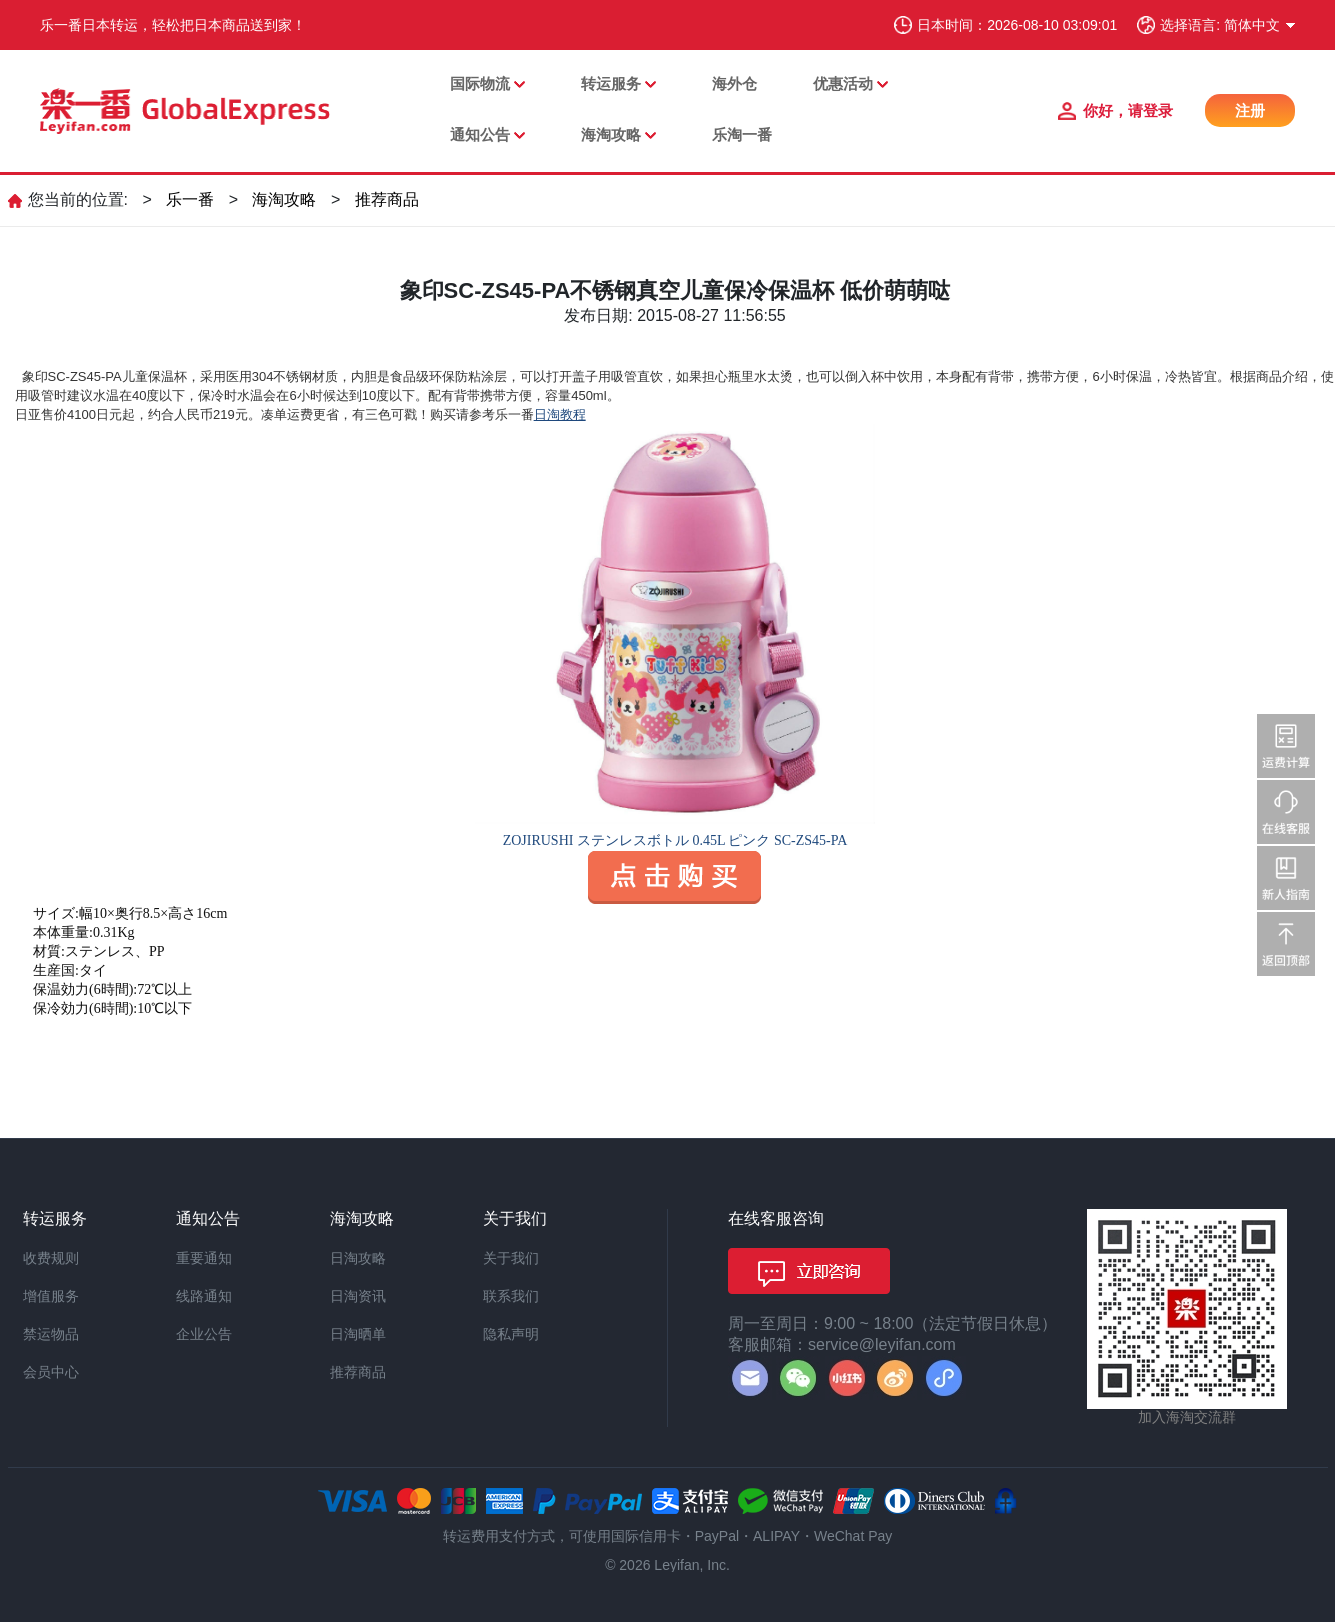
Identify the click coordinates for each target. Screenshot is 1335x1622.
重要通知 (204, 1258)
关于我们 (511, 1258)
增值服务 (51, 1296)
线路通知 (204, 1296)
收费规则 (51, 1258)
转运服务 (611, 83)
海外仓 (734, 83)
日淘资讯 (358, 1296)
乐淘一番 (742, 134)
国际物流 (480, 83)
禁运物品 (51, 1334)
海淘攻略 (611, 134)
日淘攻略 (358, 1258)
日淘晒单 (358, 1334)
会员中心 (51, 1372)
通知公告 (480, 134)
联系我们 (511, 1296)
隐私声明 (511, 1334)
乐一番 (190, 199)
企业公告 (204, 1334)
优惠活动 (843, 83)
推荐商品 (387, 199)
